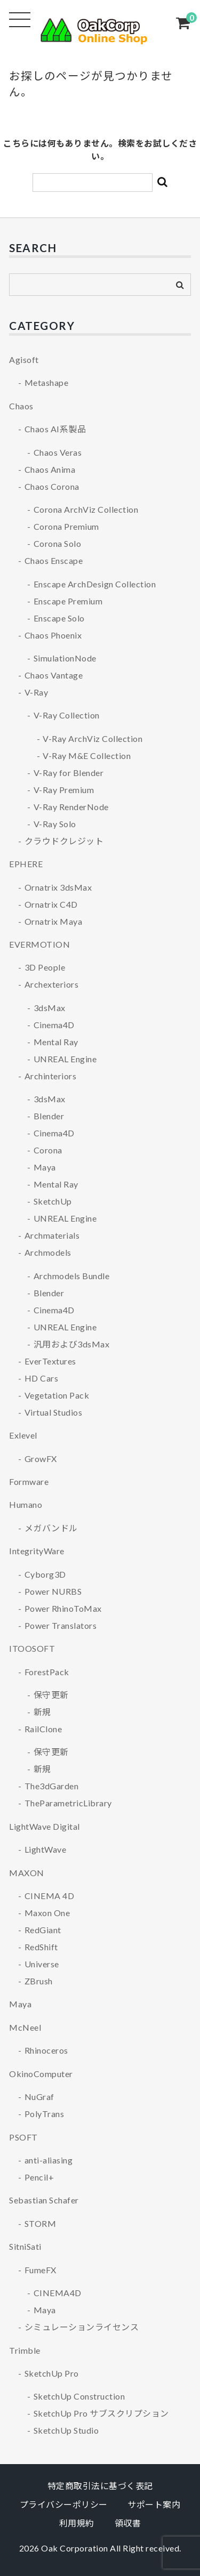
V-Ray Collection (67, 715)
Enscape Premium (68, 601)
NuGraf (39, 2097)
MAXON (26, 1873)
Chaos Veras (58, 452)
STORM (41, 2223)
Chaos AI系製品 (55, 429)
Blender (49, 1116)
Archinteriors (51, 1076)
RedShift (41, 1947)
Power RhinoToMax (63, 1608)
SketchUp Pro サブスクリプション (101, 2413)
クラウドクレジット (64, 841)
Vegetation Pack (57, 1395)
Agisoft (24, 359)
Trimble (25, 2350)
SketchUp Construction (79, 2396)
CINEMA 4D (50, 1896)
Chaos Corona (52, 486)
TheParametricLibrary (68, 1803)
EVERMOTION (39, 944)
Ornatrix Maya (54, 921)
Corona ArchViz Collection (86, 509)
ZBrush (39, 1981)
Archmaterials (52, 1235)
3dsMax (50, 1008)
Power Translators (61, 1625)
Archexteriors (52, 984)
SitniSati (25, 2246)
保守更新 (51, 1695)
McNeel (25, 2027)
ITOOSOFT (32, 1648)
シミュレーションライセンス (82, 2327)
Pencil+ (39, 2177)
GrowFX (41, 1458)
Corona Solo (58, 543)
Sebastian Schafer (44, 2200)
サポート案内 (153, 2504)
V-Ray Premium (64, 790)
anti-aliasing (49, 2160)
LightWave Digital (44, 1826)
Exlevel (23, 1435)
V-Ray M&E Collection (87, 755)
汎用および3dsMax (72, 1344)
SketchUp (53, 1201)
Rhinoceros (46, 2050)
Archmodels (48, 1252)
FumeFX (41, 2270)
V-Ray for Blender (69, 773)
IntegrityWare (37, 1551)
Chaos (21, 406)
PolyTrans (45, 2114)
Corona (48, 1150)
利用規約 (76, 2523)
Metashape (47, 382)
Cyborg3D (45, 1574)
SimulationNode (65, 658)
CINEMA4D (58, 2293)
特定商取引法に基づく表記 (100, 2486)
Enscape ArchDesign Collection (95, 584)
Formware (29, 1481)
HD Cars (42, 1378)
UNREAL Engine (65, 1059)
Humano (25, 1504)
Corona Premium (66, 526)
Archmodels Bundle (72, 1276)
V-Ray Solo (55, 824)
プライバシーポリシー (64, 2504)
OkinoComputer (41, 2074)
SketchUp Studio (66, 2430)
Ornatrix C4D (51, 904)
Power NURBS (53, 1591)
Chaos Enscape (54, 560)
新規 (42, 1712)
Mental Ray (56, 1042)
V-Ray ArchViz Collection (92, 738)
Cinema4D (54, 1025)
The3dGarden (52, 1786)
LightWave (46, 1849)
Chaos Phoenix (53, 635)
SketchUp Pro (52, 2373)
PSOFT (23, 2137)
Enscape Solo (59, 618)
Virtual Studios (54, 1412)
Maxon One (47, 1913)
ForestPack (47, 1672)
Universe (42, 1964)
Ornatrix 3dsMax (58, 887)
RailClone (43, 1729)
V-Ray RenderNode (71, 807)
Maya (45, 1167)
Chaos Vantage (54, 675)
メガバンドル (51, 1528)
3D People (45, 967)
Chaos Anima (50, 469)
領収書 (128, 2523)
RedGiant (43, 1930)
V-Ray (37, 692)
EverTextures (50, 1361)
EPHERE (26, 864)
